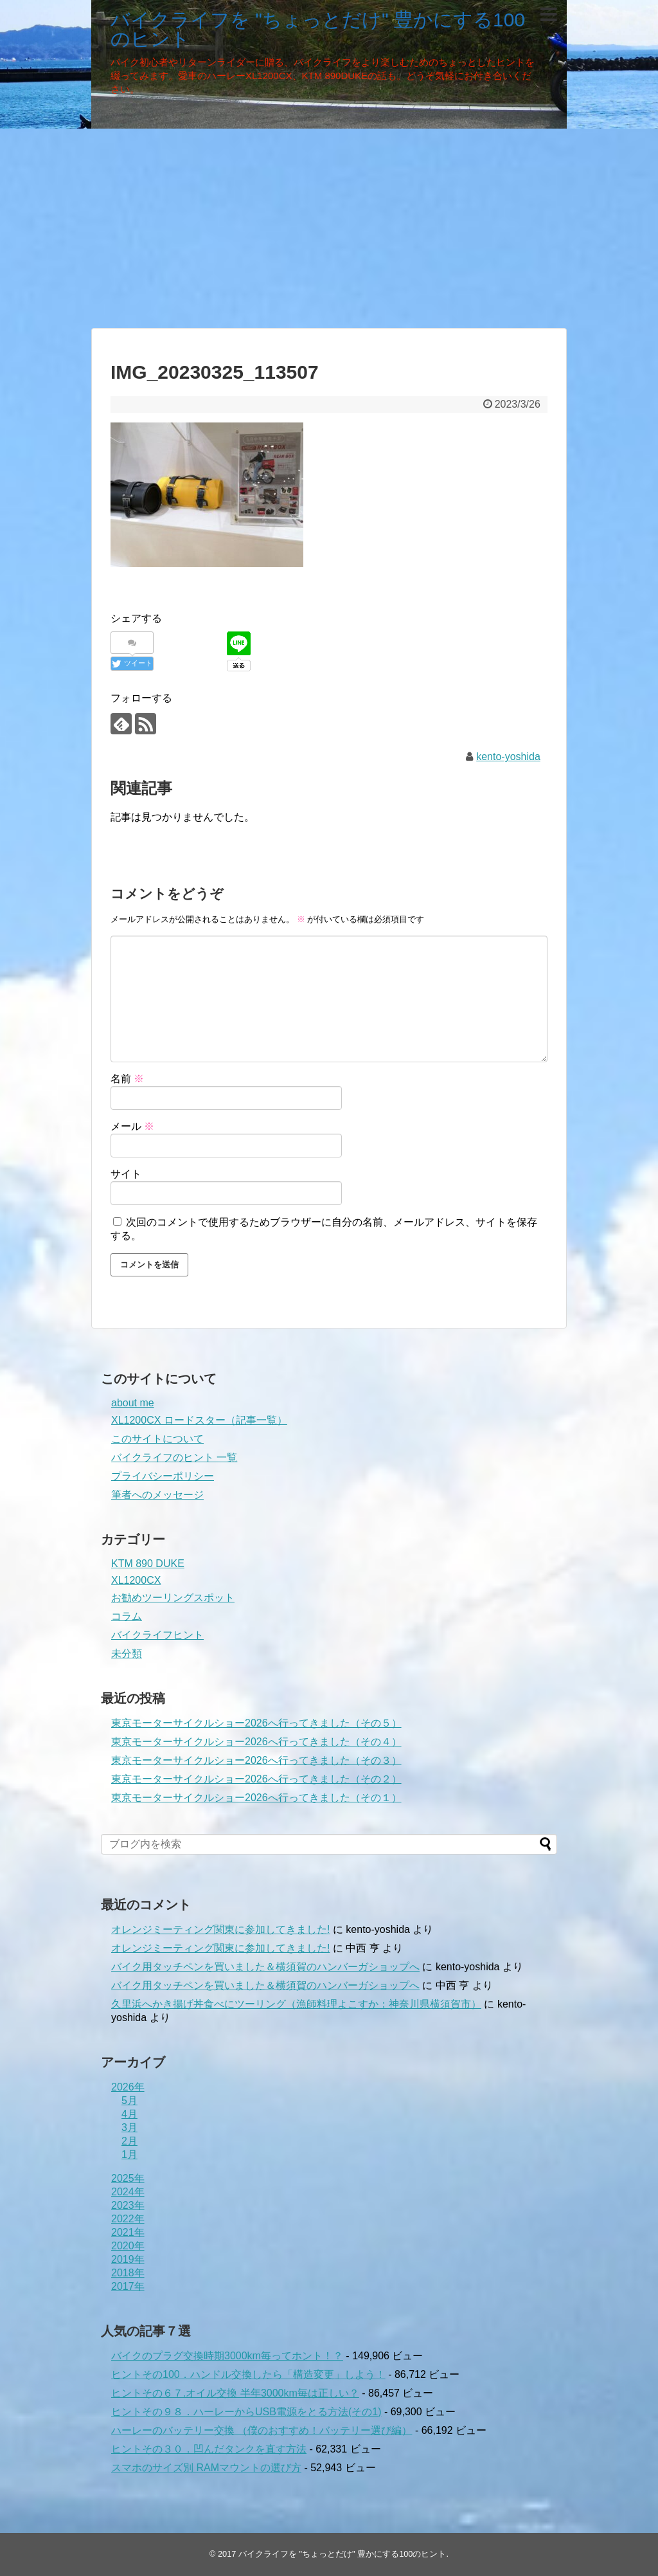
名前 (127, 1078)
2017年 (128, 2286)
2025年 (128, 2178)
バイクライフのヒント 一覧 (174, 1457)
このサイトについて (157, 1438)
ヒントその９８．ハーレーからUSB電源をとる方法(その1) (246, 2411)
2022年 (128, 2218)
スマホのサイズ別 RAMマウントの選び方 (206, 2467)
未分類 (126, 1653)
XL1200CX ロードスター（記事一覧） (199, 1420)
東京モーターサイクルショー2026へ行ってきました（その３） (256, 1760)
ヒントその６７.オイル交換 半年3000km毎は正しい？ (235, 2393)
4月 (129, 2114)
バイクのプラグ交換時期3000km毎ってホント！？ (227, 2355)
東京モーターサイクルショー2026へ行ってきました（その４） (256, 1741)
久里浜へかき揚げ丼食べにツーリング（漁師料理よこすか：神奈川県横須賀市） (296, 2004)
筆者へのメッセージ (157, 1494)
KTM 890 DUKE (147, 1563)
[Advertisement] (329, 228)
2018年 (128, 2272)
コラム (126, 1616)
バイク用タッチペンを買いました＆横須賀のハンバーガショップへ (265, 1966)
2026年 (128, 2087)
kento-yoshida (508, 756)
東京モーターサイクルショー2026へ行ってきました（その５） (256, 1723)
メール (132, 1126)
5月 (129, 2100)
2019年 (128, 2259)
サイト (126, 1173)
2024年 (128, 2191)
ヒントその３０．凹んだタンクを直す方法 (209, 2449)
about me (132, 1402)
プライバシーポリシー (162, 1476)
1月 (129, 2154)
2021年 (128, 2232)
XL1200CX (136, 1580)
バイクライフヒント (157, 1634)
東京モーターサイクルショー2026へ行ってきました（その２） (256, 1778)
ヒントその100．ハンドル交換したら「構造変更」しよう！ (248, 2374)
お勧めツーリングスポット (173, 1597)
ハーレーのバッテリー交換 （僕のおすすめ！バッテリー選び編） (261, 2430)
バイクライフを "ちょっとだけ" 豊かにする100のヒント (318, 29)
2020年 (128, 2245)
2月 (129, 2141)
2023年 (128, 2205)
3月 (129, 2127)
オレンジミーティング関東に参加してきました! (220, 1929)
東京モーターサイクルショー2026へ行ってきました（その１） (256, 1797)
